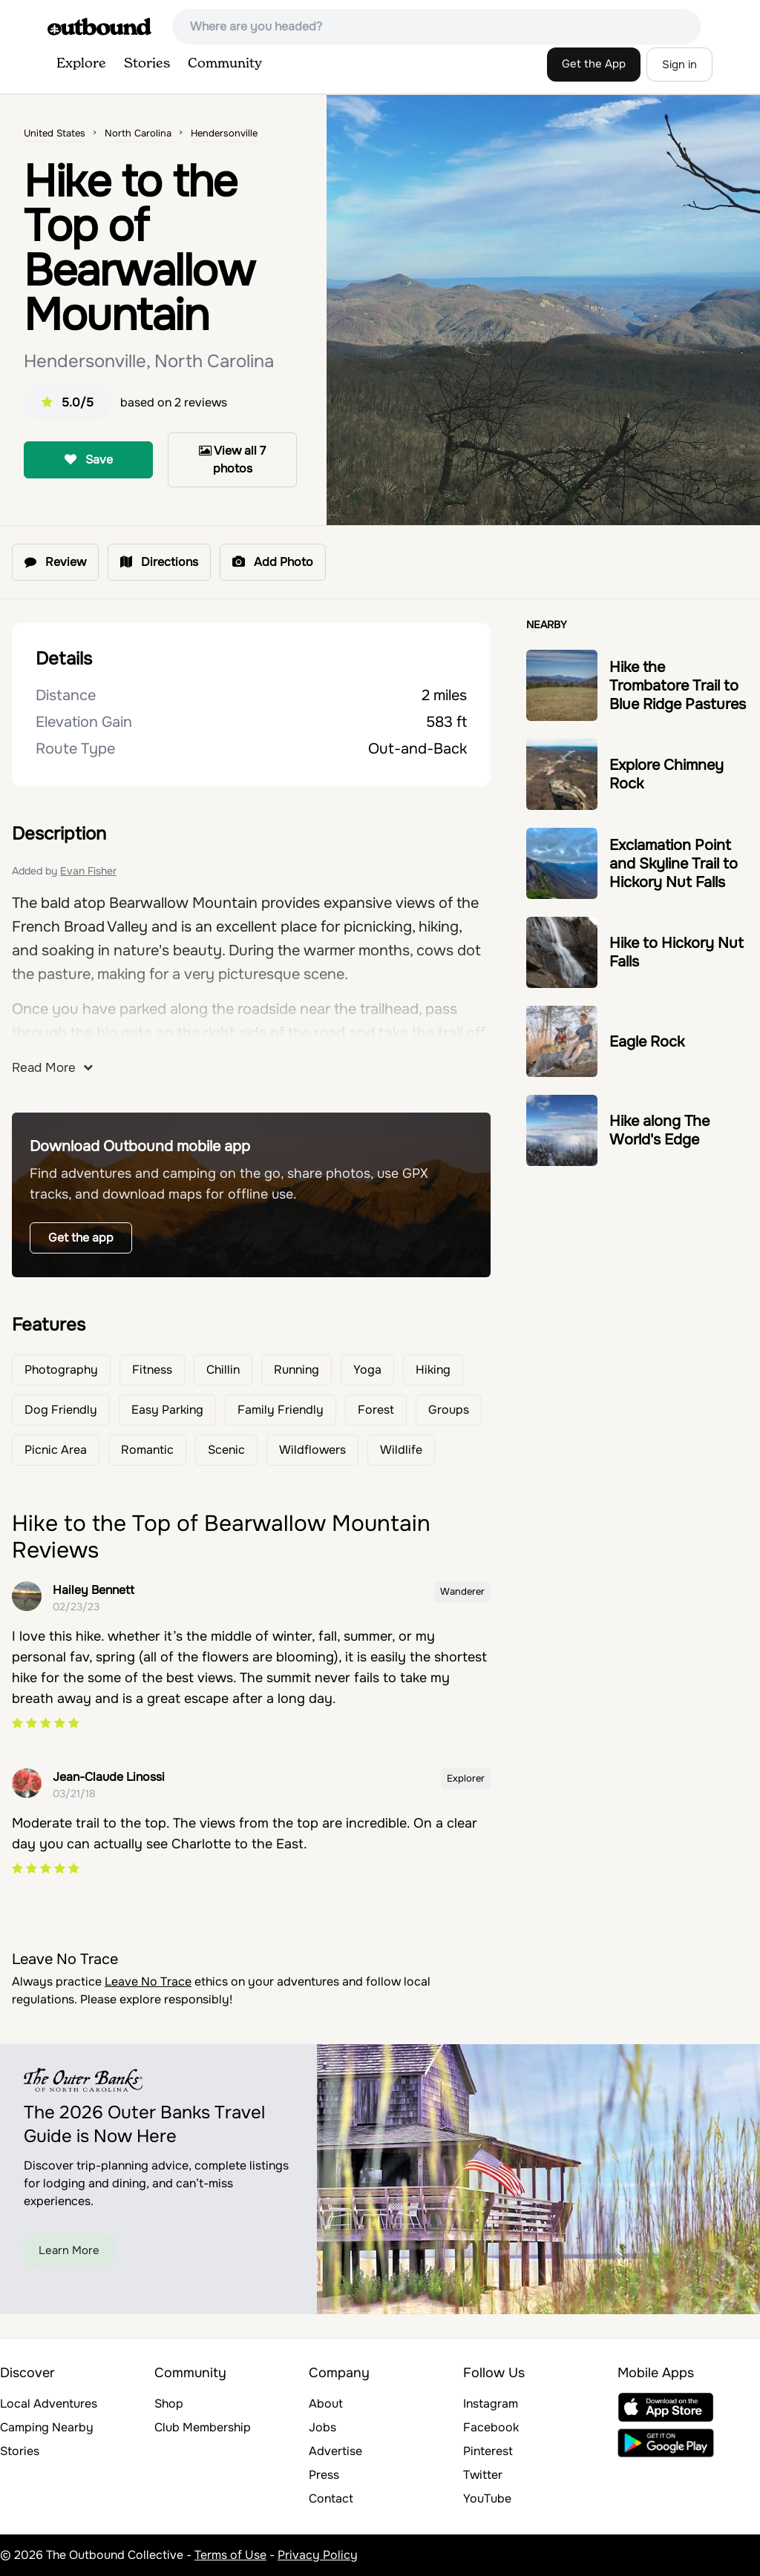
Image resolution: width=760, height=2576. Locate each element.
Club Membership (202, 2427)
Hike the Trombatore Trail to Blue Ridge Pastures (677, 686)
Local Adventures (48, 2403)
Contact (331, 2498)
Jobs (322, 2427)
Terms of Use (230, 2555)
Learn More (69, 2250)
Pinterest (488, 2451)
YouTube (487, 2498)
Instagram (490, 2403)
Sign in (679, 64)
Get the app (81, 1237)
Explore (81, 63)
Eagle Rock (646, 1041)
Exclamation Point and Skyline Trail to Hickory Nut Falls (673, 864)
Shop (168, 2403)
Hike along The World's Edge (659, 1130)
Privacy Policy (318, 2555)
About (326, 2403)
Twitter (482, 2475)
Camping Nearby (47, 2427)
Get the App (594, 63)
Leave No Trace (148, 1981)
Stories (147, 63)
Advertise (335, 2451)
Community (225, 63)
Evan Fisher (88, 870)
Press (324, 2475)
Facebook (491, 2427)
